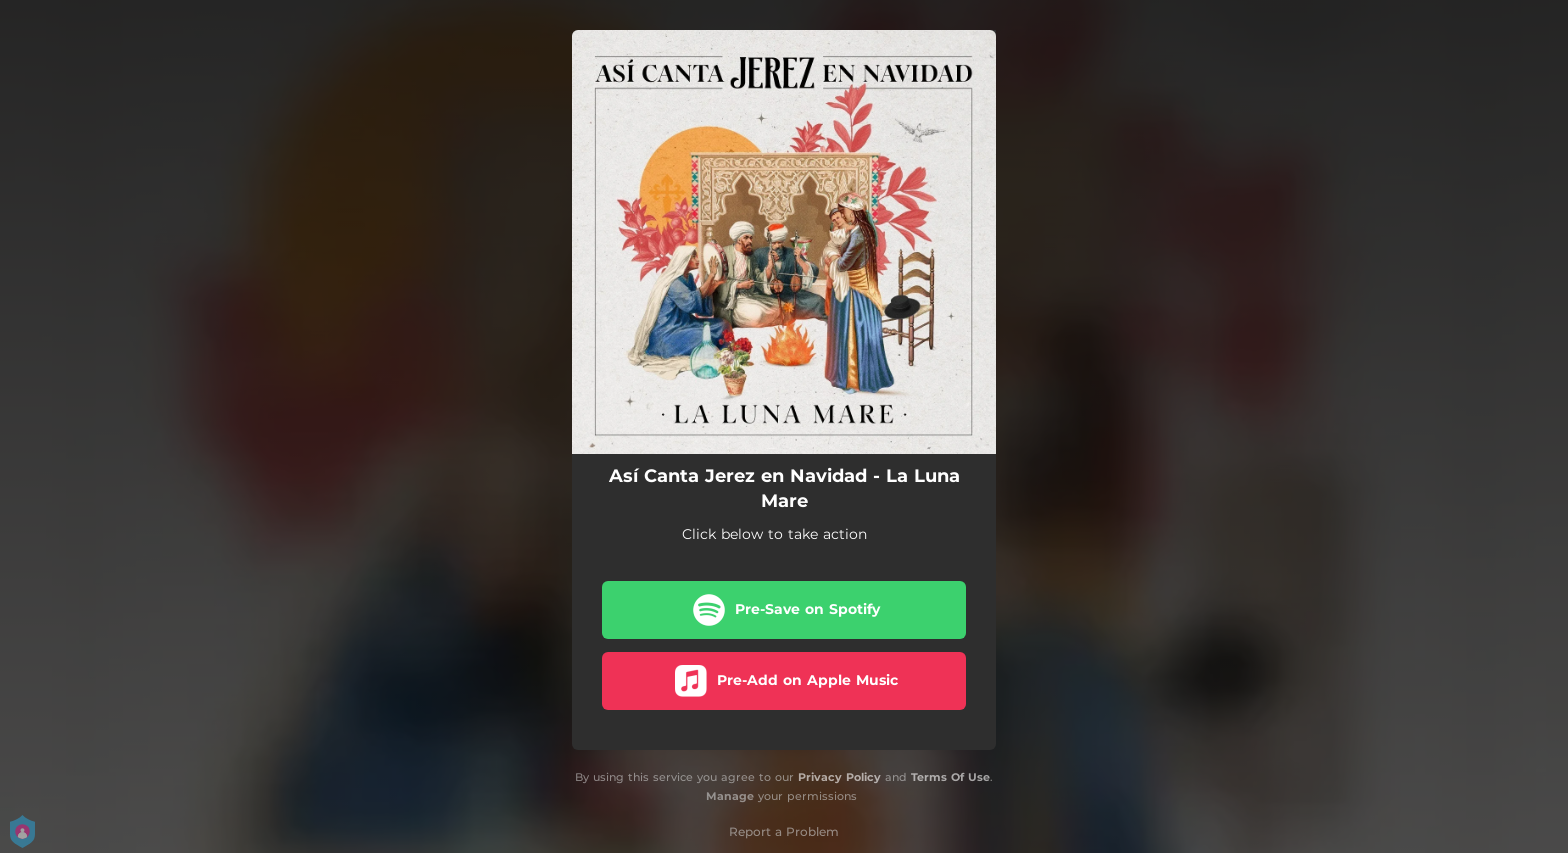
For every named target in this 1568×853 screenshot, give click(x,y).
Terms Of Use (950, 777)
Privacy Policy (839, 777)
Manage (730, 796)
